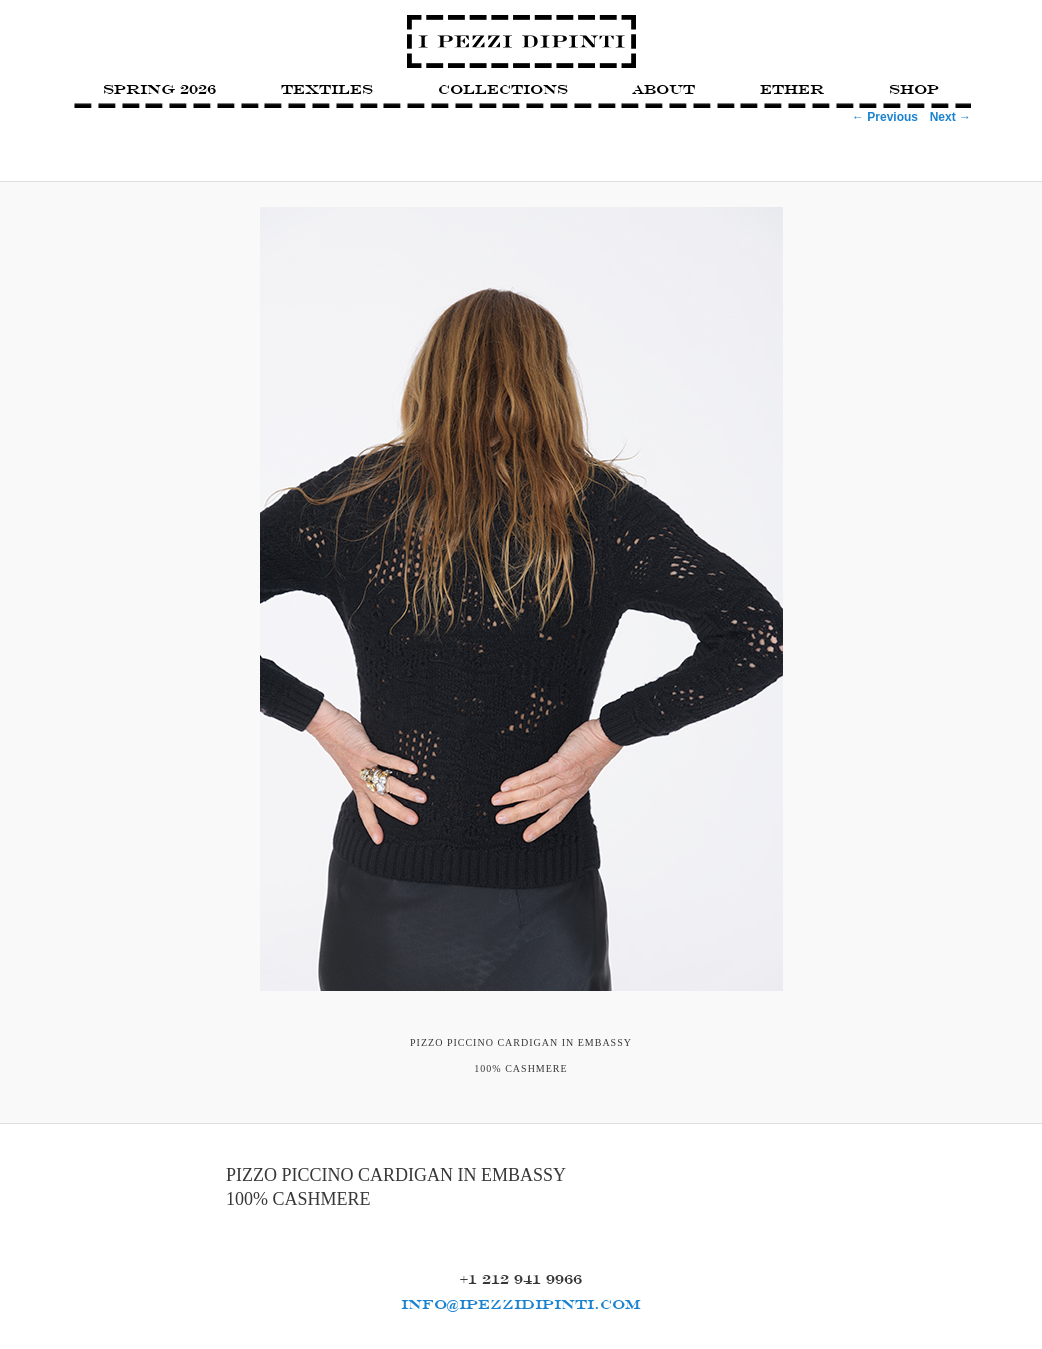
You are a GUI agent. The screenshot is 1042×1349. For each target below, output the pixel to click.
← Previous (885, 117)
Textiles (327, 89)
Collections (503, 89)
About (663, 89)
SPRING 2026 (159, 89)
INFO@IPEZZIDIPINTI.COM (521, 1304)
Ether (792, 89)
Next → (950, 117)
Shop (914, 89)
